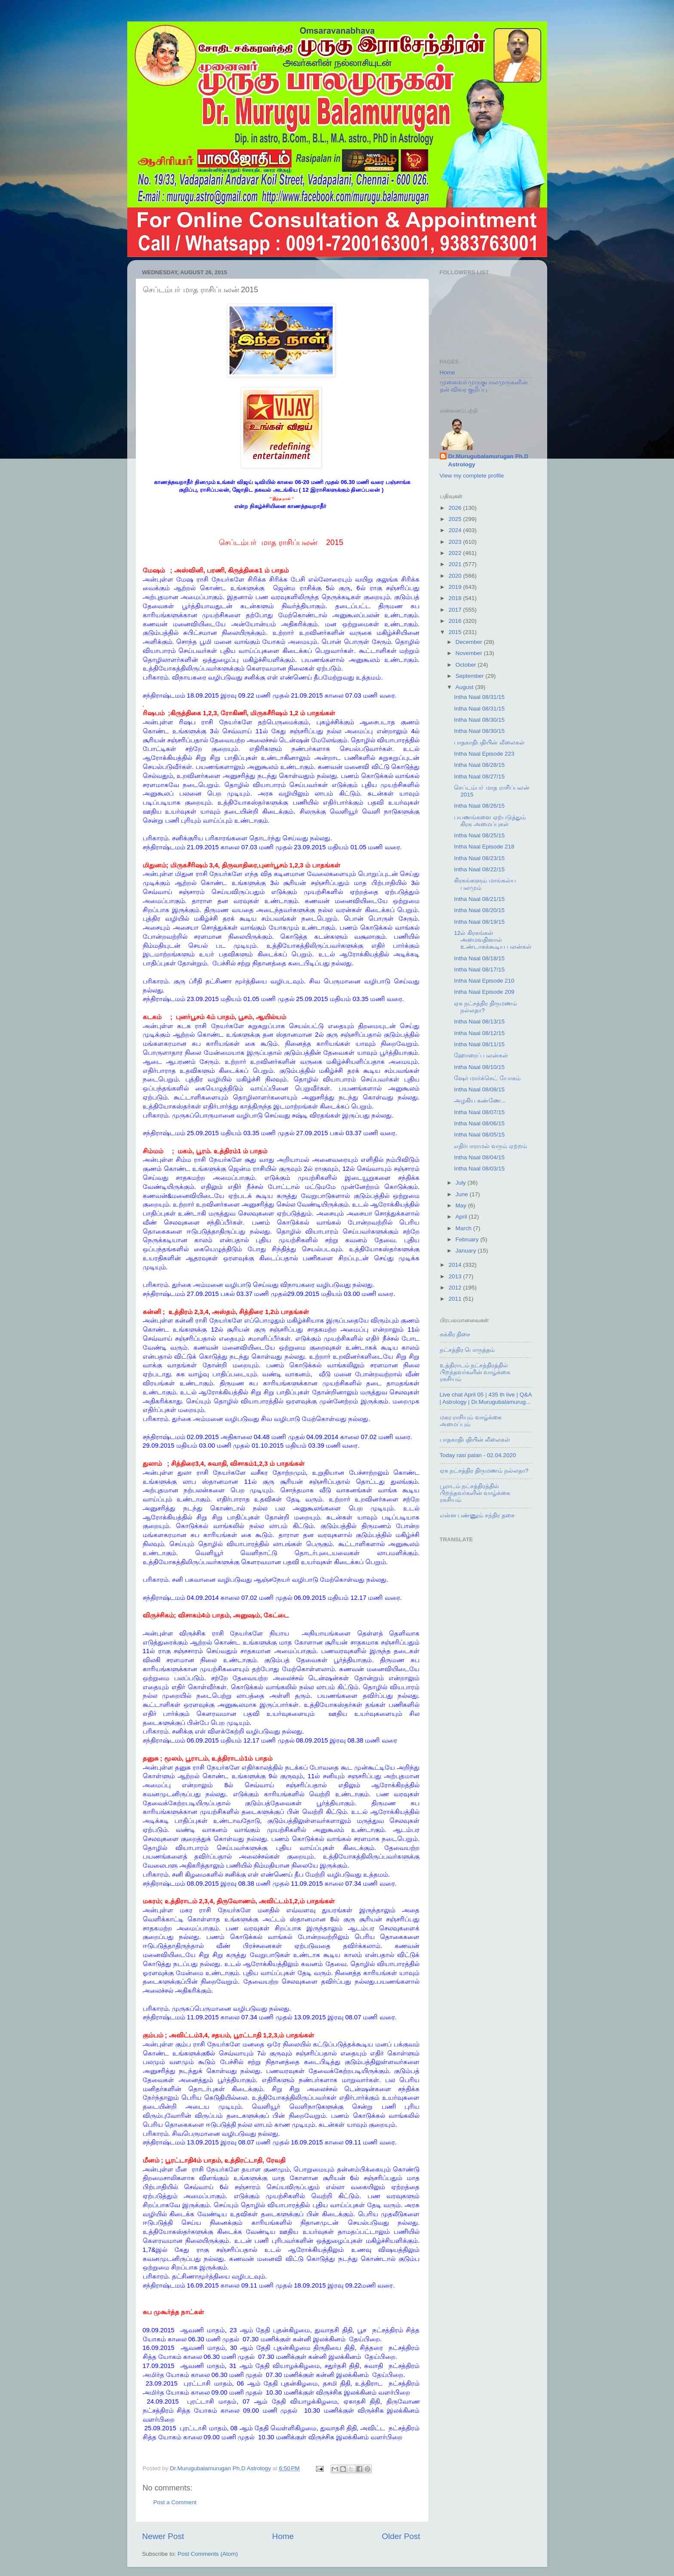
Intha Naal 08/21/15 (479, 899)
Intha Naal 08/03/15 (479, 1168)
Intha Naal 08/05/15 (479, 1134)
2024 (455, 530)
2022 (455, 553)
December (470, 642)
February (468, 1239)
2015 (455, 632)
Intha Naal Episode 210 (484, 980)
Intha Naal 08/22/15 (479, 869)
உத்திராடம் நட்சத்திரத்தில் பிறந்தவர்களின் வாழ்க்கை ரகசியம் (475, 1372)
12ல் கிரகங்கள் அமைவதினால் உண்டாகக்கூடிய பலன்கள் (493, 940)
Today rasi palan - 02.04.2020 (478, 1455)
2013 (455, 1276)
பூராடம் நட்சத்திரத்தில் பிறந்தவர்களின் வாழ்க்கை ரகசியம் (475, 1493)
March (464, 1228)
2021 (455, 564)
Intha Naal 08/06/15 (479, 1123)
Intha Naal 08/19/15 (479, 922)
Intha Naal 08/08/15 (479, 1089)
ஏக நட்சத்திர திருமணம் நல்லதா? (484, 1470)
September (471, 676)
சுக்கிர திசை (455, 1334)
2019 (455, 587)
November (470, 653)
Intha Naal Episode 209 (484, 992)
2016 (455, 621)
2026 (455, 508)
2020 (455, 576)
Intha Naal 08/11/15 (479, 1044)
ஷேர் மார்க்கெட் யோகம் (487, 1078)
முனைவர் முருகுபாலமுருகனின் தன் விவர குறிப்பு (484, 385)
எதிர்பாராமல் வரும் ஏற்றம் (490, 1146)
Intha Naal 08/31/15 (479, 697)
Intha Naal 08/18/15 (479, 958)
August (465, 687)
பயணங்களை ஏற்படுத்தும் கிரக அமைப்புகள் (490, 820)
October (467, 665)
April (462, 1216)
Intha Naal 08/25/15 (479, 835)
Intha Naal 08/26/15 (479, 806)
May (462, 1205)
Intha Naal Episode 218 (484, 846)
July (462, 1182)
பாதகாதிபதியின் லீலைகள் (489, 742)
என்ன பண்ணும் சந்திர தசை (477, 1515)
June (463, 1194)
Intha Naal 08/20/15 (479, 910)
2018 (455, 598)
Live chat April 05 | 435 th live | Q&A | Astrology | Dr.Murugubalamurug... (486, 1398)
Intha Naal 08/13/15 (479, 1021)
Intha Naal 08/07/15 (479, 1112)
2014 (455, 1265)
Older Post (401, 2536)
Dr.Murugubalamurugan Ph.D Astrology (488, 460)
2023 (455, 542)
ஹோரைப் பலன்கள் (481, 1055)
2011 (455, 1299)
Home (283, 2536)
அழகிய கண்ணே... (480, 1100)
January (467, 1250)
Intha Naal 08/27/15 (479, 776)
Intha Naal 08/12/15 (479, 1033)
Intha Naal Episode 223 (484, 753)
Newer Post (163, 2536)
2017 (455, 609)
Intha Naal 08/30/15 (479, 720)
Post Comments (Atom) (208, 2554)
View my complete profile (472, 475)
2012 (455, 1287)
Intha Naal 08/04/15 (479, 1157)
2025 (455, 519)
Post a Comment (175, 2502)
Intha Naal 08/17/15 (479, 969)
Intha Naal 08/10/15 (479, 1067)
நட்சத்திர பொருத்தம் (467, 1350)
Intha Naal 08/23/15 (479, 858)
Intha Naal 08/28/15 (479, 765)
